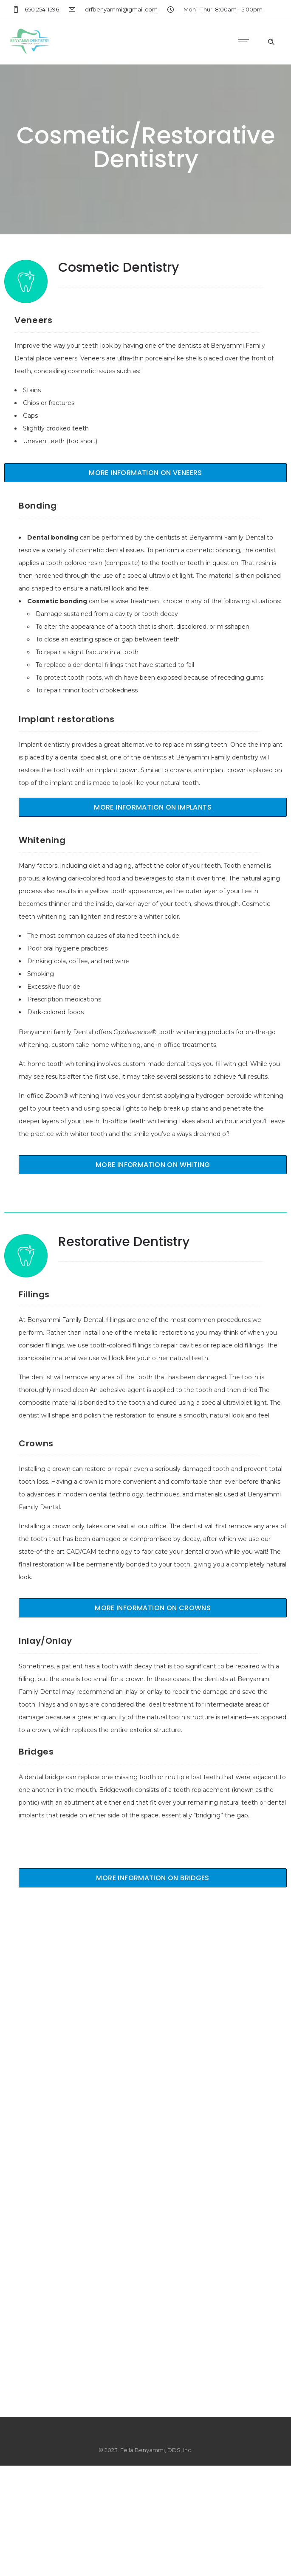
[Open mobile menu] (246, 41)
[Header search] (271, 42)
